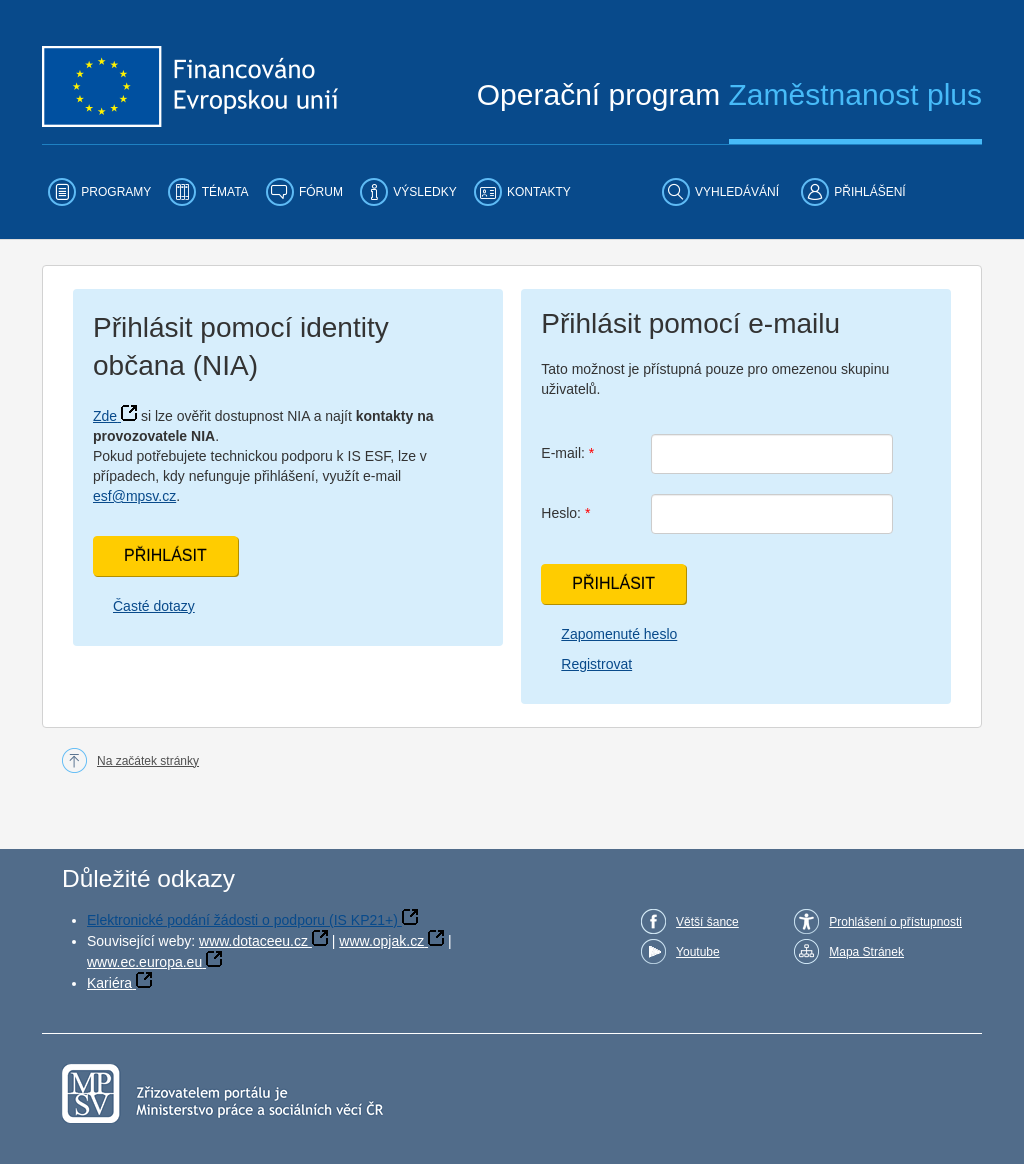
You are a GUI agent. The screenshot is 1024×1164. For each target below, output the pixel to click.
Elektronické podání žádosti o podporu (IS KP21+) (242, 920)
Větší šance (707, 922)
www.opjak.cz (381, 941)
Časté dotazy (154, 606)
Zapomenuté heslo (619, 634)
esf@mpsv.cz (134, 496)
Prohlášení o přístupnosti (895, 922)
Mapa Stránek (866, 952)
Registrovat (596, 664)
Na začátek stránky (148, 761)
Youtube (698, 952)
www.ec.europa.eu (144, 962)
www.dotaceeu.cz (253, 941)
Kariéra (109, 983)
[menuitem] (99, 192)
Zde (105, 416)
